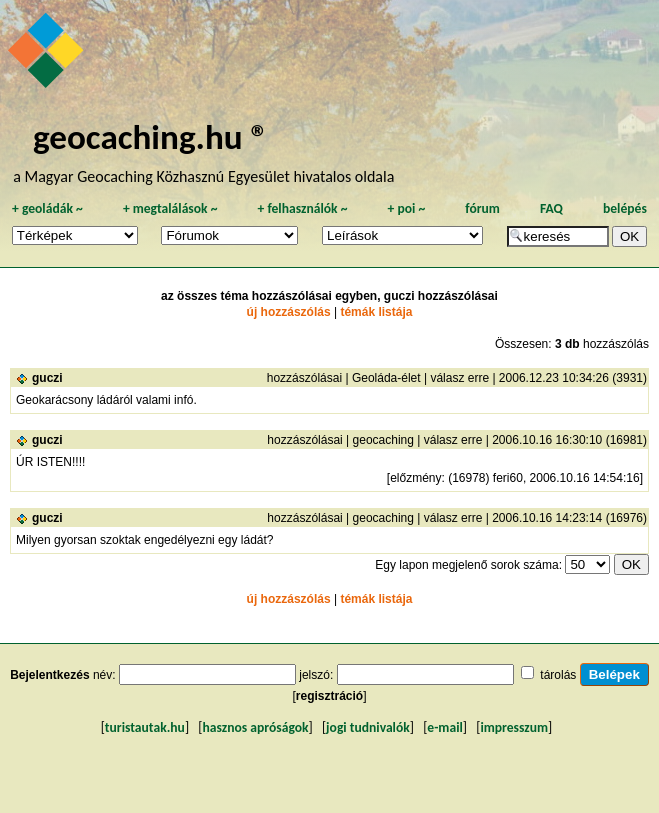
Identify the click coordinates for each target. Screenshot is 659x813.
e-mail (444, 727)
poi (406, 208)
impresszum (514, 727)
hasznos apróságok (255, 727)
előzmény (415, 478)
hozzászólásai (304, 378)
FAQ (551, 208)
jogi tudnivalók (368, 727)
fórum (482, 208)
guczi (47, 378)
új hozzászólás (289, 312)
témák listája (376, 312)
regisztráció (329, 696)
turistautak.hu (145, 727)
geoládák (47, 208)
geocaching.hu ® (151, 136)
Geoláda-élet (386, 378)
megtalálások (170, 208)
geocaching (383, 440)
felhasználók (302, 208)
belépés (625, 208)
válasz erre (459, 378)
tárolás (558, 675)
